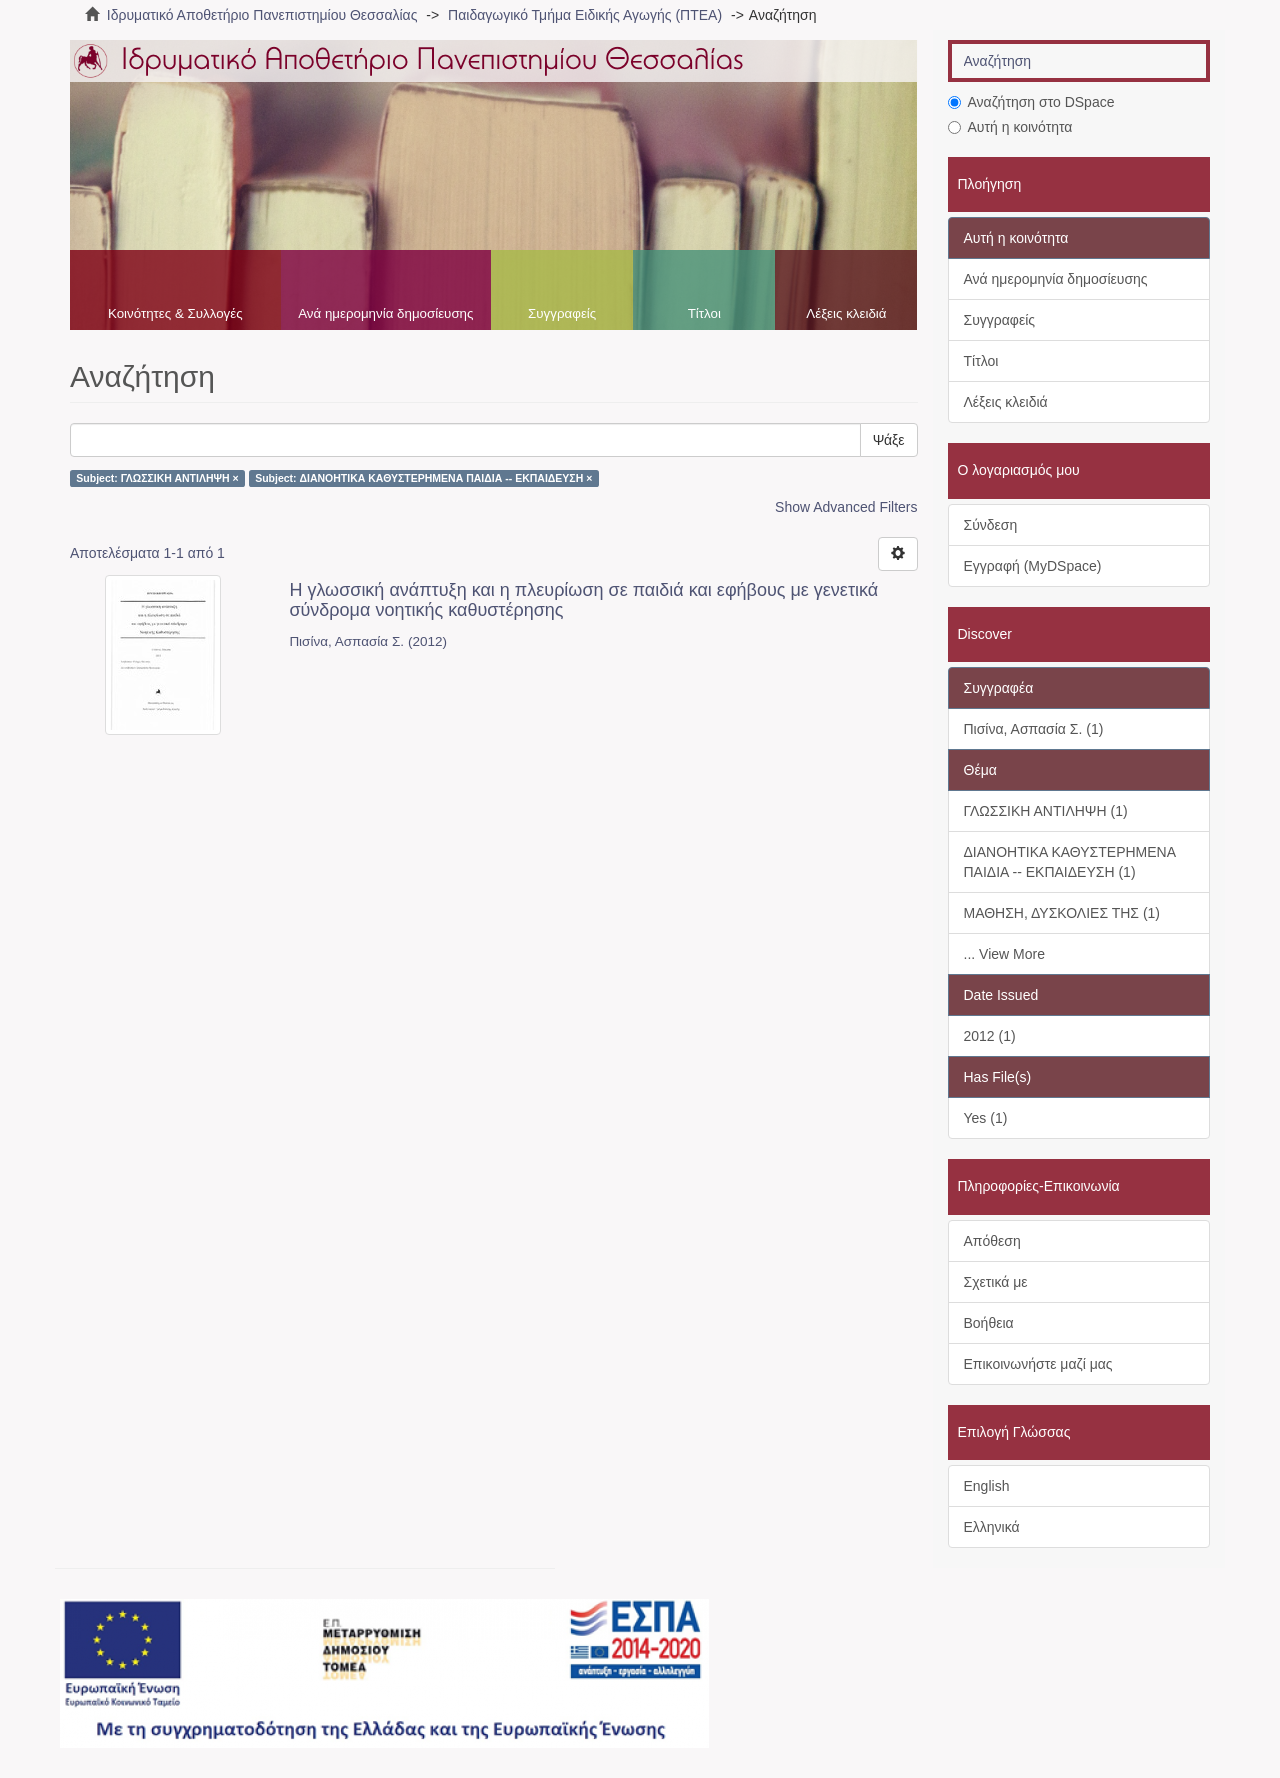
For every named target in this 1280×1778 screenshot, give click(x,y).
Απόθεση (992, 1241)
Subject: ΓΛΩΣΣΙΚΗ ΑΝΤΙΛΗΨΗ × (157, 478)
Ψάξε (889, 440)
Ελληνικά (992, 1527)
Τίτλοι (704, 313)
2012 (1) (990, 1036)
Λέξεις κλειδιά (846, 313)
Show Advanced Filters (846, 507)
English (987, 1486)
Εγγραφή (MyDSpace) (1033, 566)
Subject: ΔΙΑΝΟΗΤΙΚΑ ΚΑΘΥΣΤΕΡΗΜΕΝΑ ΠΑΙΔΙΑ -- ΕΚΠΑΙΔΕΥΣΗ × (423, 478)
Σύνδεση (991, 525)
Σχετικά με (996, 1282)
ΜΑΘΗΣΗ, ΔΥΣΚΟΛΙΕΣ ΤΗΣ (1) (1062, 913)
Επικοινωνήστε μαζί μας (1038, 1364)
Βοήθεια (989, 1323)
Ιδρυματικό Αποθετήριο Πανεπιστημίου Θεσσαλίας (262, 15)
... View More (1004, 954)
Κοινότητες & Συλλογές (175, 313)
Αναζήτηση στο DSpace (1031, 102)
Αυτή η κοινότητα (1010, 127)
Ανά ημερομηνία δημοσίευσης (385, 313)
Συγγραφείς (562, 313)
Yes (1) (986, 1118)
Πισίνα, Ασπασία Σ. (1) (1034, 729)
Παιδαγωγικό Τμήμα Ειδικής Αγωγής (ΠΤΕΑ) (585, 15)
